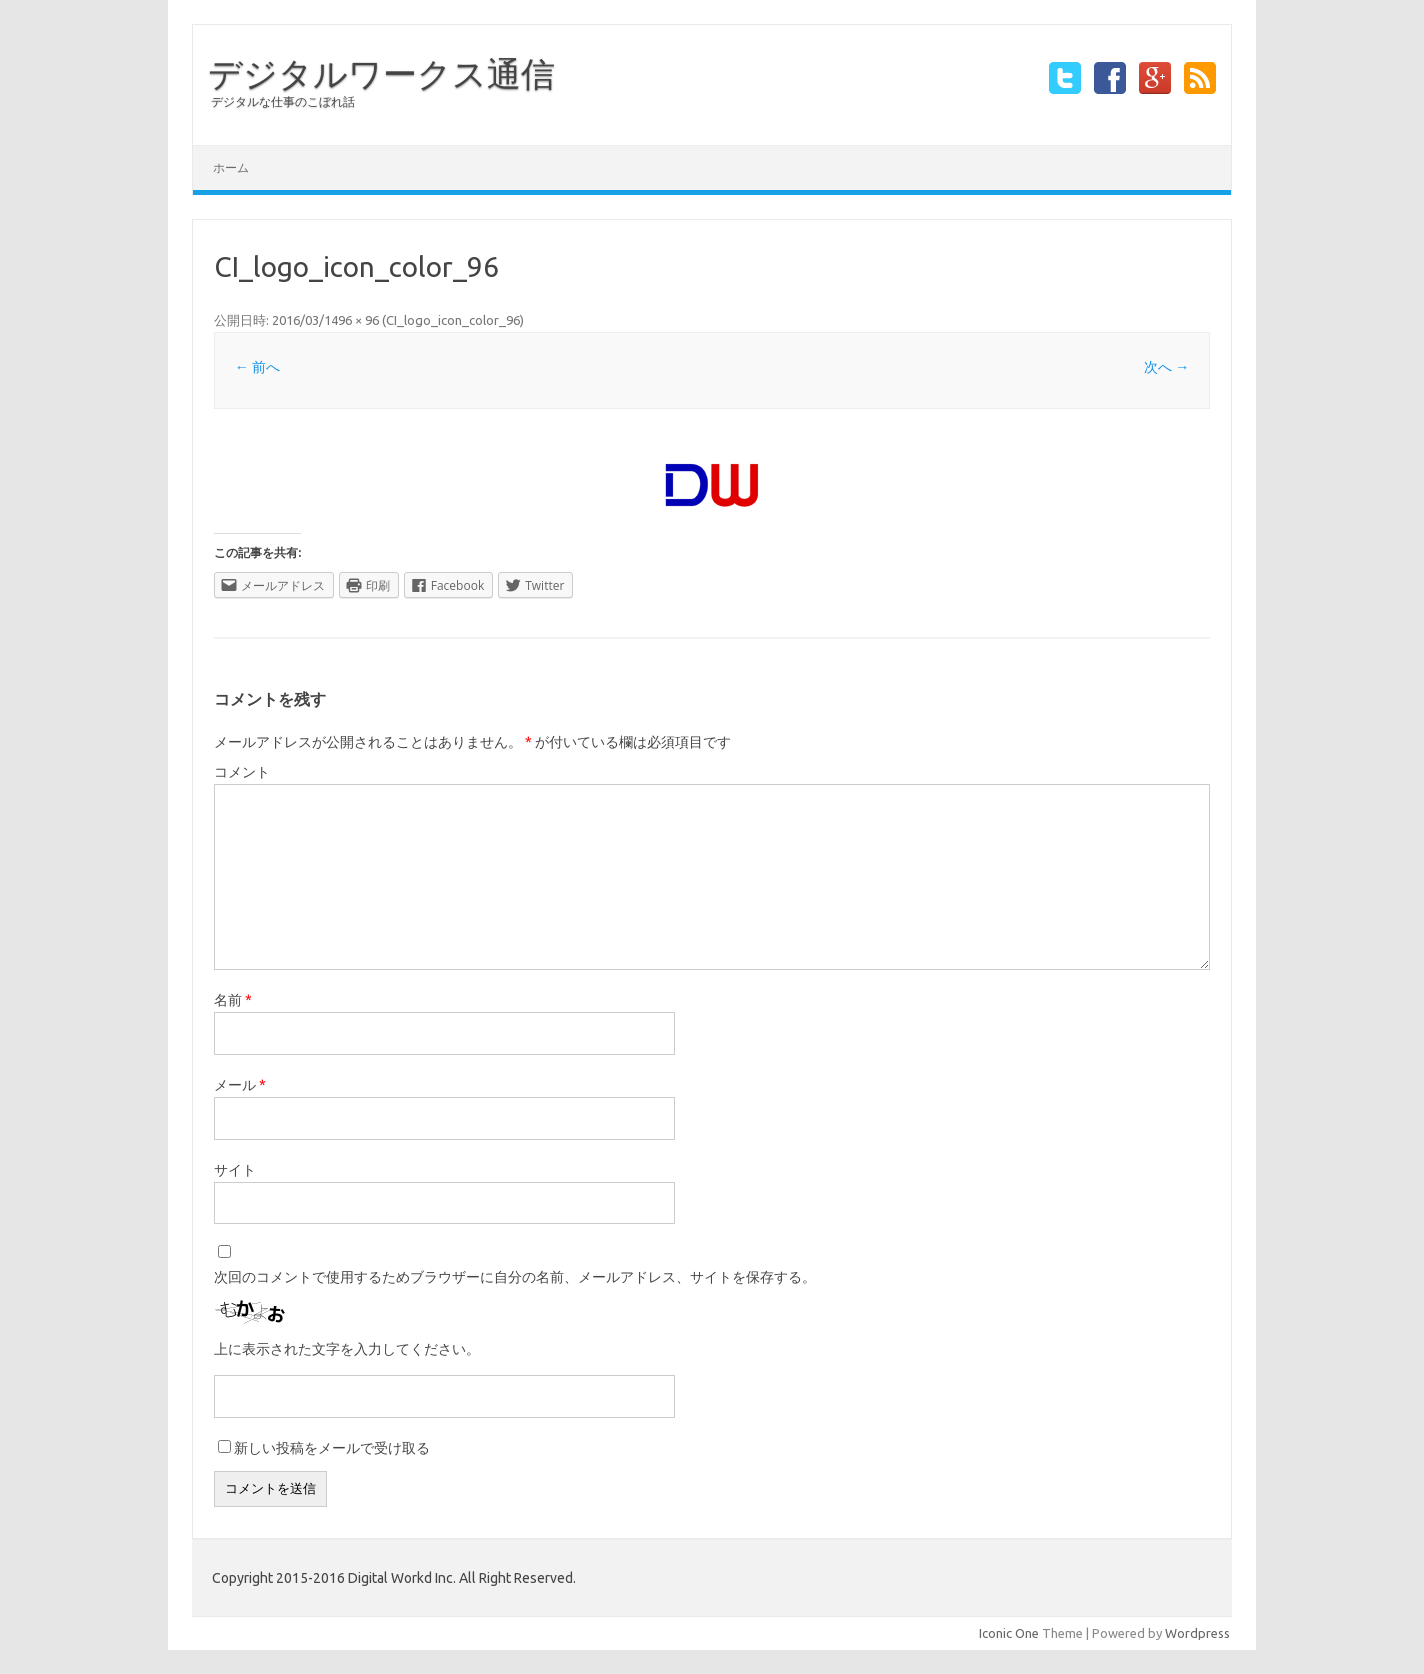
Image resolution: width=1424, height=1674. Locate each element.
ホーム (231, 167)
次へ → (1166, 367)
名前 (233, 1000)
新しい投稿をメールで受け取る (332, 1448)
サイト (235, 1170)
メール (240, 1085)
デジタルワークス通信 (381, 73)
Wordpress (1197, 1633)
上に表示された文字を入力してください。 (347, 1349)
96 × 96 (358, 320)
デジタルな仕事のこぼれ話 (283, 101)
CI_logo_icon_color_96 (453, 320)
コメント (242, 772)
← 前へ (257, 367)
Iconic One (1009, 1633)
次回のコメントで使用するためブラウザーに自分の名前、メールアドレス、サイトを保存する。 (515, 1277)
